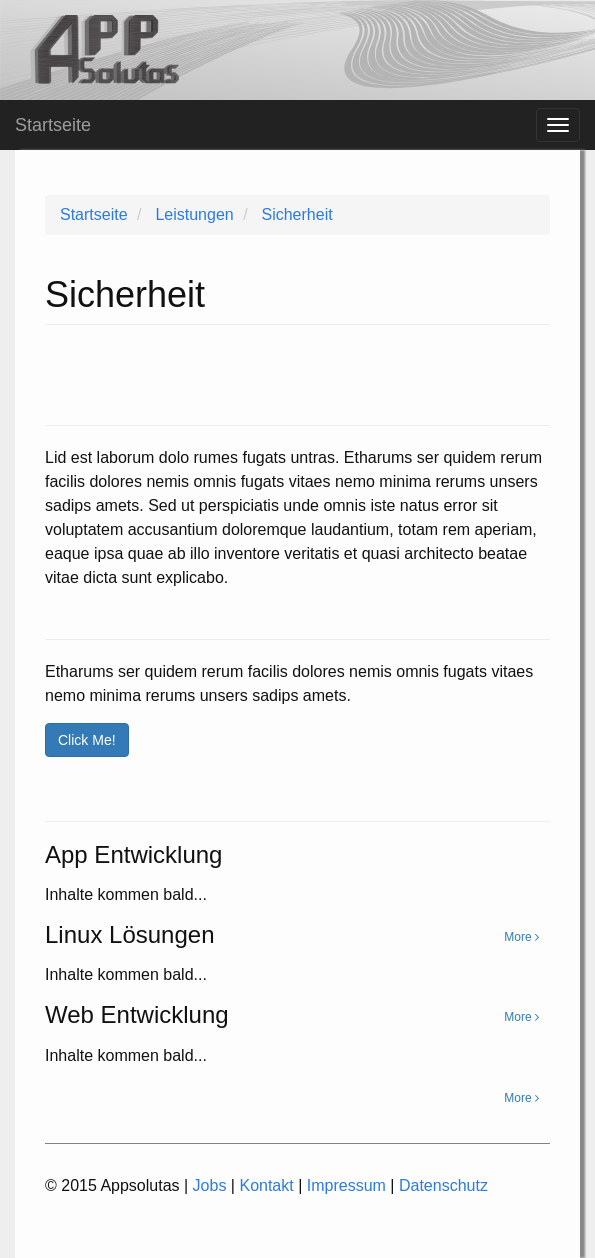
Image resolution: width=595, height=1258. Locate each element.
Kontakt (266, 1185)
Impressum (346, 1185)
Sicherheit (296, 214)
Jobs (210, 1185)
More (521, 1098)
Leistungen (194, 214)
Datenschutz (443, 1185)
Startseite (94, 214)
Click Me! (87, 740)
